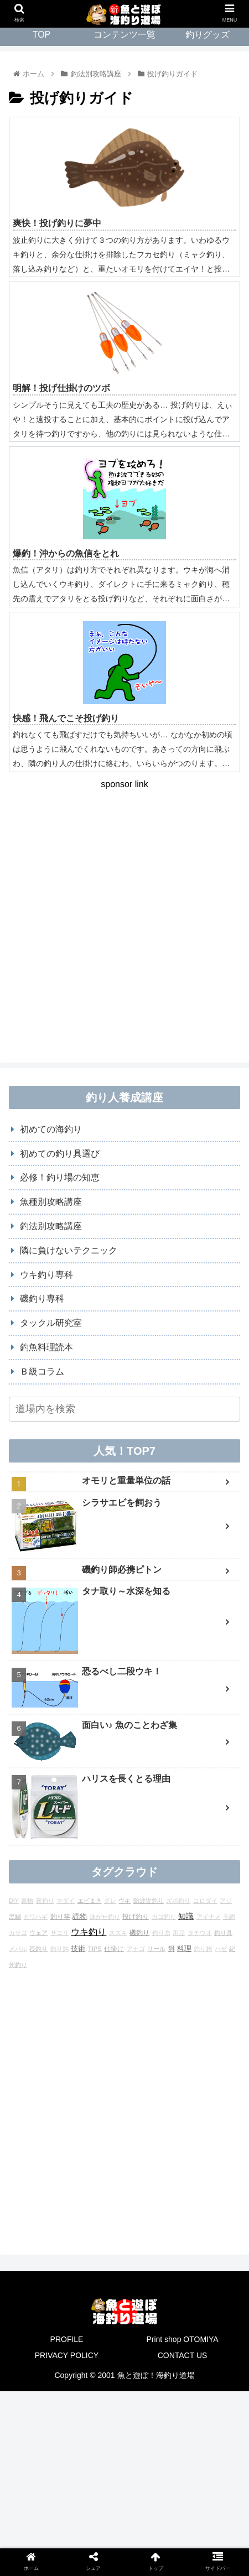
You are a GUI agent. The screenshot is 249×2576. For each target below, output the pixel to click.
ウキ (124, 1900)
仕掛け (114, 1948)
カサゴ (18, 1932)
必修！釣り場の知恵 (60, 1177)
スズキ (118, 1932)
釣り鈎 (59, 1948)
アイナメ (208, 1916)
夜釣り (45, 1900)
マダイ (65, 1900)
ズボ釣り (178, 1900)
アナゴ (136, 1948)
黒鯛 (15, 1916)
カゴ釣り (164, 1916)
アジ (226, 1900)
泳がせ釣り (105, 1916)
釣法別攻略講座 (51, 1226)
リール (156, 1948)
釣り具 (223, 1932)
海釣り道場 (175, 2375)
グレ (110, 1900)
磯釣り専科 (42, 1298)
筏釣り (38, 1948)
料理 (184, 1948)
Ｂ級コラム (42, 1371)
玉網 (229, 1916)
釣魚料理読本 (46, 1347)
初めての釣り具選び (60, 1153)
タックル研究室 (51, 1323)
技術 (78, 1948)
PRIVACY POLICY (66, 2355)
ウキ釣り (88, 1932)
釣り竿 (60, 1916)
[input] (124, 1409)
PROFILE (67, 2339)
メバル (18, 1948)
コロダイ (205, 1900)
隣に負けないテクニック (68, 1250)
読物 (79, 1916)
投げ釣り (135, 1916)
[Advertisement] (124, 916)
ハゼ (221, 1948)
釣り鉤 (203, 1948)
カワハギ (35, 1916)
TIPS (95, 1948)
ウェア (38, 1932)
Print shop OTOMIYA (182, 2339)
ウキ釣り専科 (46, 1274)
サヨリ (59, 1932)
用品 (179, 1932)
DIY (14, 1900)
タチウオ (200, 1932)
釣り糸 (161, 1932)
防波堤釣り (148, 1900)
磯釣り (139, 1933)
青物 (27, 1900)
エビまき (89, 1900)
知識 (186, 1916)
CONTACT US (183, 2355)
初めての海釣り (51, 1129)
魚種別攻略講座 (51, 1201)
